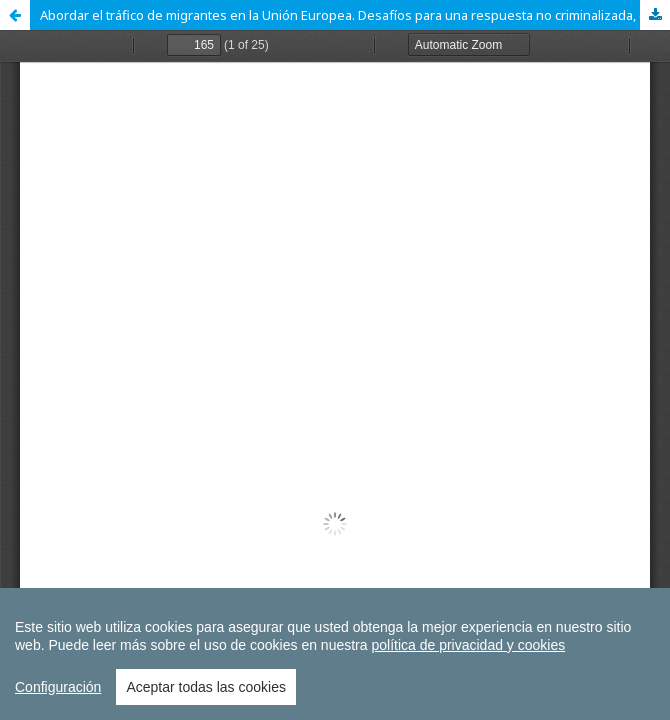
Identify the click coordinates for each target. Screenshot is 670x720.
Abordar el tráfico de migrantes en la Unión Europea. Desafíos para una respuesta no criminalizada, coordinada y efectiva (355, 15)
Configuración (58, 687)
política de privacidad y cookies (468, 645)
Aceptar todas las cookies (206, 687)
